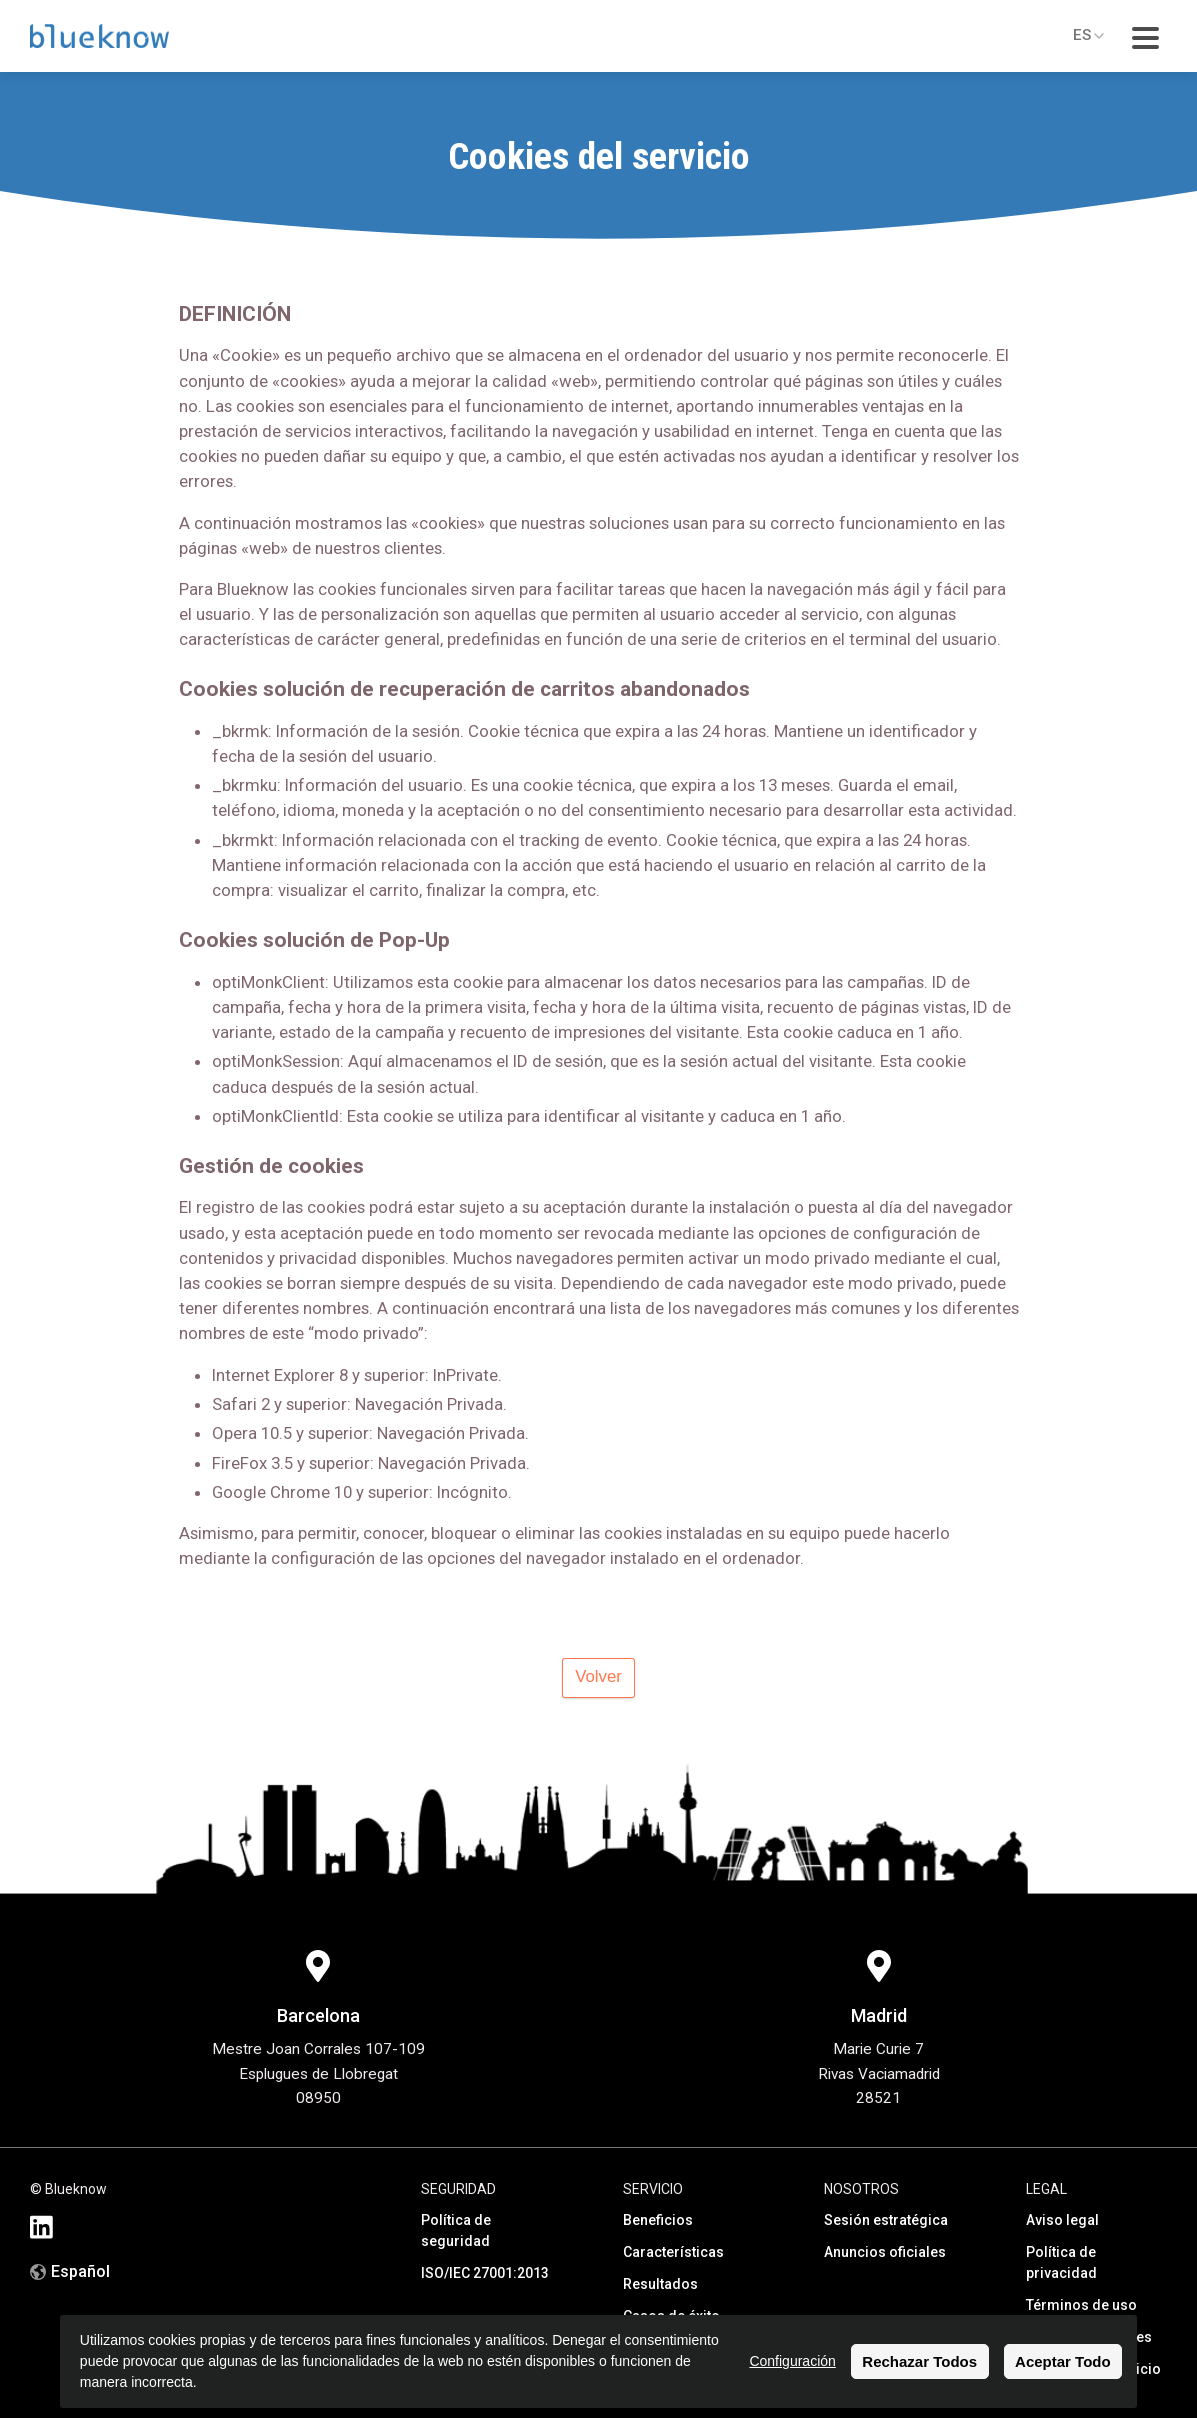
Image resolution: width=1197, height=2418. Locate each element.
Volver (598, 1676)
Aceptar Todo (1063, 2361)
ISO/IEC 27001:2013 (485, 2273)
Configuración (792, 2361)
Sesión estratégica (886, 2220)
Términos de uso (1081, 2305)
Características (673, 2252)
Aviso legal (1062, 2220)
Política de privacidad (1061, 2262)
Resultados (660, 2284)
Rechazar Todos (919, 2361)
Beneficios (658, 2220)
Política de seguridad (456, 2230)
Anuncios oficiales (885, 2252)
